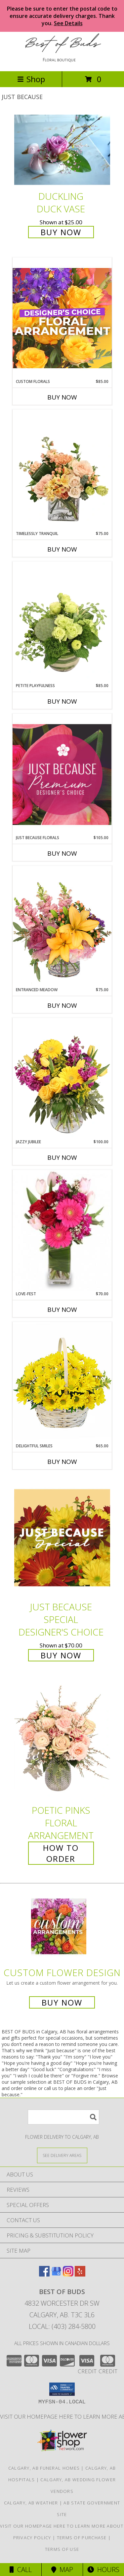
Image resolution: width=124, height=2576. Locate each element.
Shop (31, 79)
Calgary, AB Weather (31, 2503)
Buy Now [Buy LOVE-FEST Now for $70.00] (62, 1309)
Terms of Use (62, 2549)
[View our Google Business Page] (56, 2274)
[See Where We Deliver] (62, 2155)
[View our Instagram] (68, 2274)
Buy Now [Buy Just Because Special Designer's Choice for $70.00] (61, 1655)
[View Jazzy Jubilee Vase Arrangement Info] (62, 1078)
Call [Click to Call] (21, 2569)
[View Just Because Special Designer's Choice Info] (62, 1537)
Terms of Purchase (82, 2538)
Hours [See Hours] (103, 2569)
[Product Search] (63, 2117)
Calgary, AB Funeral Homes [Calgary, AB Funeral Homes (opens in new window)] (44, 2468)
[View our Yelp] (80, 2274)
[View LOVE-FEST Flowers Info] (62, 1230)
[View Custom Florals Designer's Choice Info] (62, 318)
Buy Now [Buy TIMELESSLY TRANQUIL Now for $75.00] (62, 549)
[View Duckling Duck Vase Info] (62, 150)
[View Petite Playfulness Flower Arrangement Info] (62, 622)
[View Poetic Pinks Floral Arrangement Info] (62, 1741)
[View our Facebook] (44, 2274)
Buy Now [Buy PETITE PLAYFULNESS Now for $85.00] (62, 701)
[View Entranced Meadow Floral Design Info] (62, 926)
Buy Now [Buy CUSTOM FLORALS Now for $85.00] (62, 397)
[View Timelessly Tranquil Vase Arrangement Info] (62, 470)
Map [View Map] (62, 2569)
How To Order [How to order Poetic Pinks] (61, 1853)
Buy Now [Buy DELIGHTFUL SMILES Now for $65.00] (62, 1461)
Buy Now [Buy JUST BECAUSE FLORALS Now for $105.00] (62, 853)
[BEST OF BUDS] (62, 61)
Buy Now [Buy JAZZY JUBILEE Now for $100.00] (62, 1157)
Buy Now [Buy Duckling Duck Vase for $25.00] (61, 232)
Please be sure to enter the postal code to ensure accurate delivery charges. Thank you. (62, 16)
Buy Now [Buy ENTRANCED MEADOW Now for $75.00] (62, 1005)
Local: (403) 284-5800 (62, 2326)
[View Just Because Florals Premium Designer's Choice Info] (62, 774)
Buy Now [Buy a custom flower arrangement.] (62, 2002)
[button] (62, 2389)
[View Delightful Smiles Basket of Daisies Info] (62, 1382)
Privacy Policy (32, 2538)
